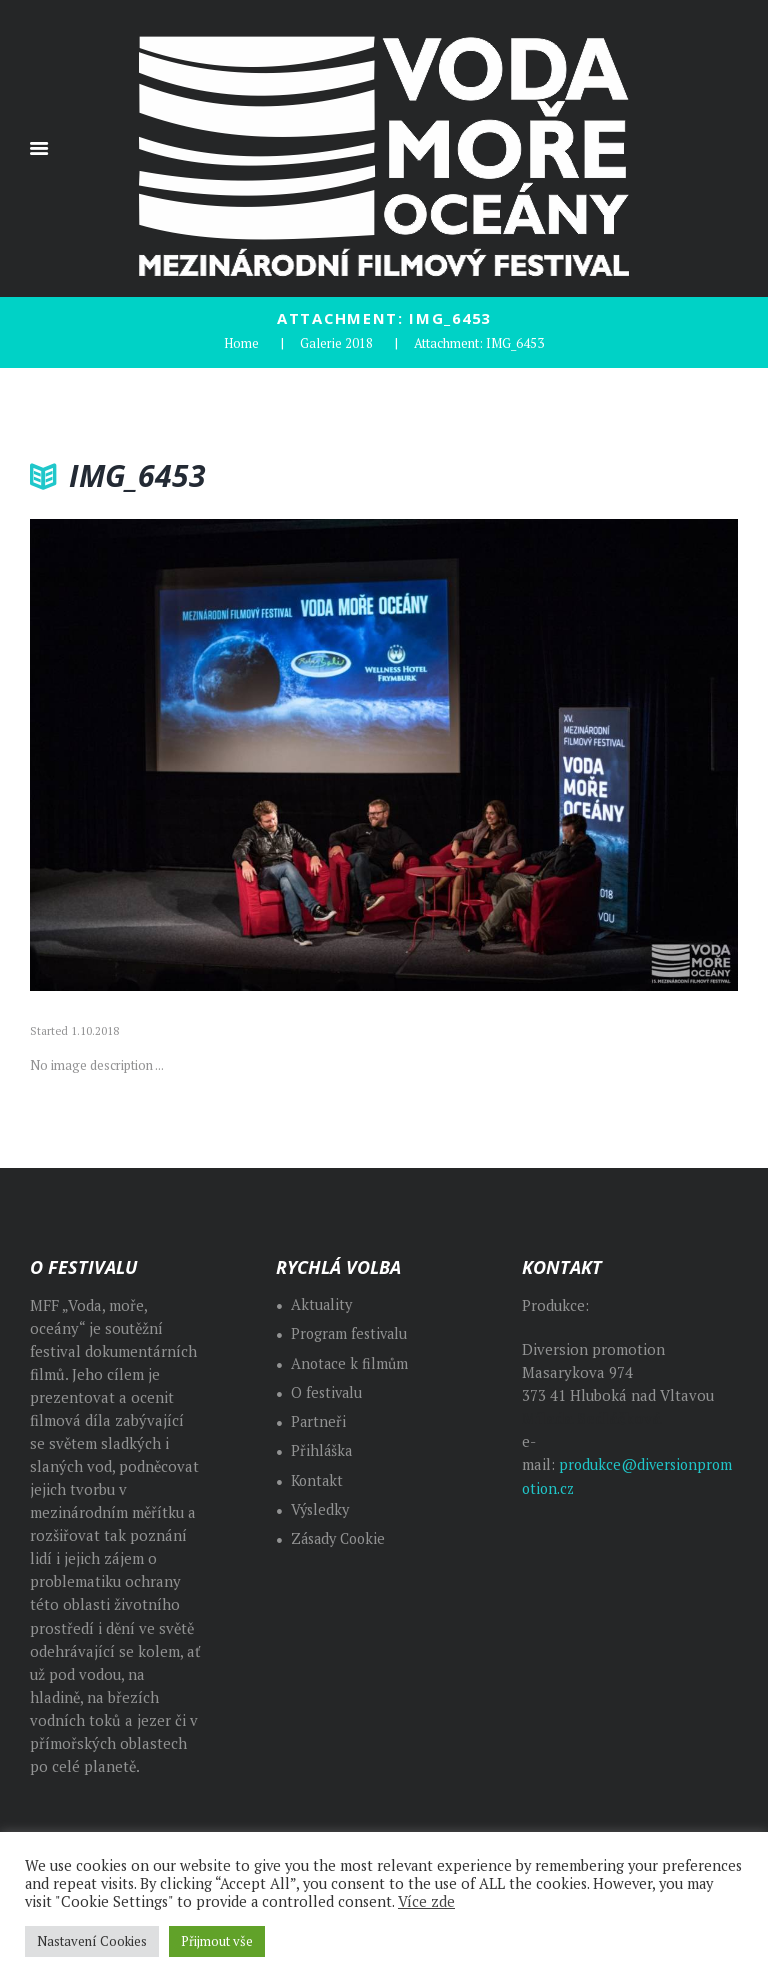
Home (241, 342)
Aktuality (322, 1303)
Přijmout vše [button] (217, 1941)
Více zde (426, 1901)
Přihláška (322, 1449)
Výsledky (321, 1507)
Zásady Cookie (341, 1537)
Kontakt (318, 1478)
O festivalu (328, 1390)
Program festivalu (351, 1332)
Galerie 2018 (336, 342)
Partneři (319, 1420)
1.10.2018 (95, 1030)
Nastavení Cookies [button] (92, 1941)
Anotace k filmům (351, 1361)
